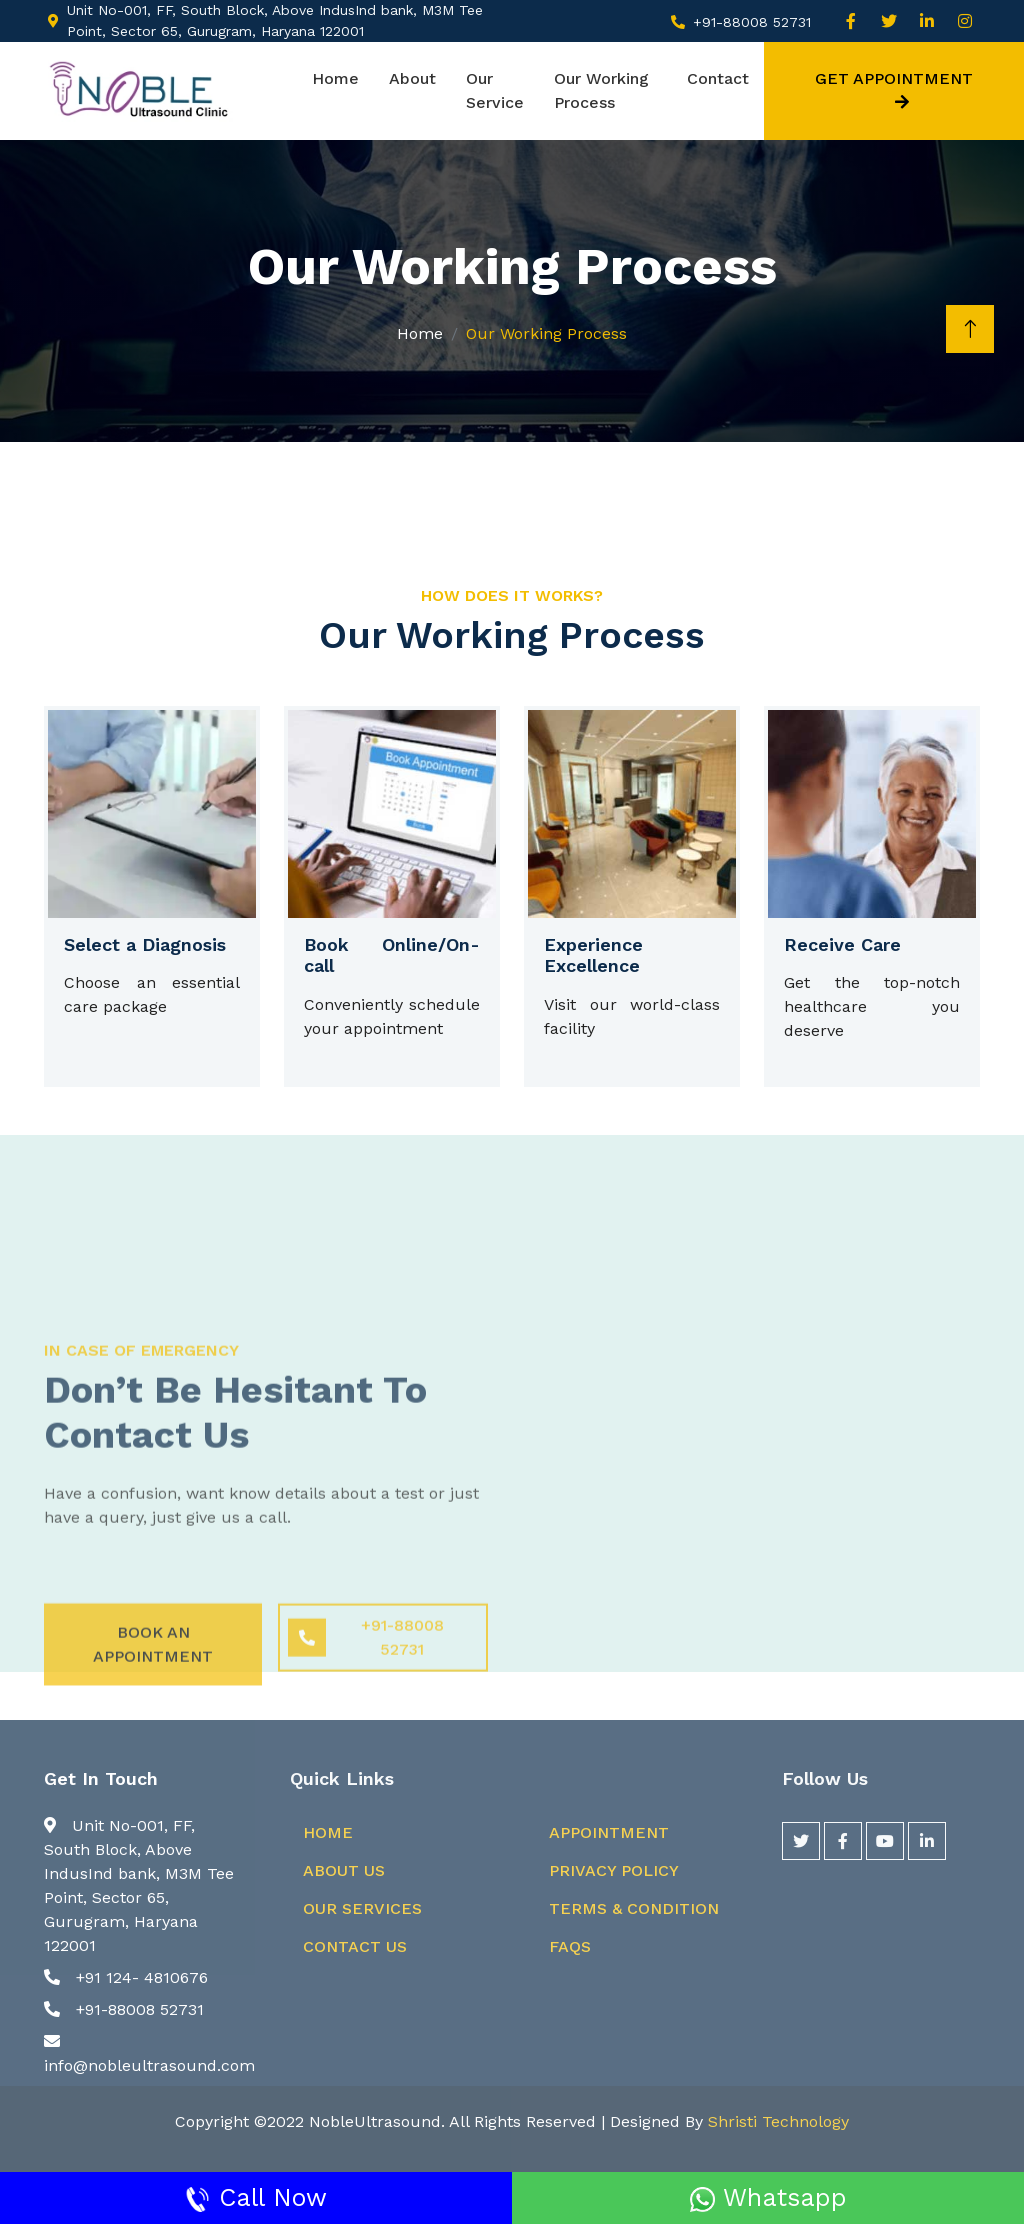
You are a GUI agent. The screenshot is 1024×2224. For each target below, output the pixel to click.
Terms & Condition (634, 1908)
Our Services (362, 1908)
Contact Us (355, 1946)
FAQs (570, 1946)
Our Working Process (601, 90)
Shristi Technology (778, 2121)
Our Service (495, 90)
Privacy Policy (614, 1870)
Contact (718, 78)
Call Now (256, 2197)
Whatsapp (768, 2197)
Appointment (609, 1832)
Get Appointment (894, 89)
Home (335, 78)
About (412, 78)
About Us (344, 1870)
